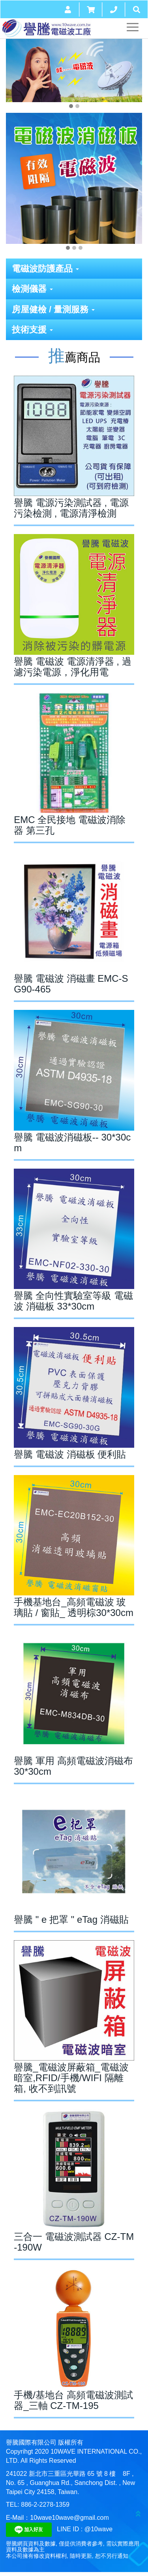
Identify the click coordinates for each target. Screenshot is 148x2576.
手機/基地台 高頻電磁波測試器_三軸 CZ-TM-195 (73, 2400)
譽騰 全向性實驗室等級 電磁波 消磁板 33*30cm (73, 1301)
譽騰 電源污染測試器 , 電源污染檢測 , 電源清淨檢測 (71, 508)
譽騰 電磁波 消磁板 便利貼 (70, 1454)
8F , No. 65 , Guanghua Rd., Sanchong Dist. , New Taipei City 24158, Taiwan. (70, 2482)
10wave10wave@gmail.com (69, 2517)
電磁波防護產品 (45, 269)
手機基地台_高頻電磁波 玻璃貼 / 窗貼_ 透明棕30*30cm (73, 1607)
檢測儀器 (32, 289)
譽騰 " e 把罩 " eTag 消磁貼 (71, 1919)
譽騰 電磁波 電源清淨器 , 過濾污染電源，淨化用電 (72, 666)
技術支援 (32, 330)
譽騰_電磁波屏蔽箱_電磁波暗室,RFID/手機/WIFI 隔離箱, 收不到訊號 (71, 2078)
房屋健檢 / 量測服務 (53, 309)
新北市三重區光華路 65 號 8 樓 (72, 2473)
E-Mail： (18, 2517)
